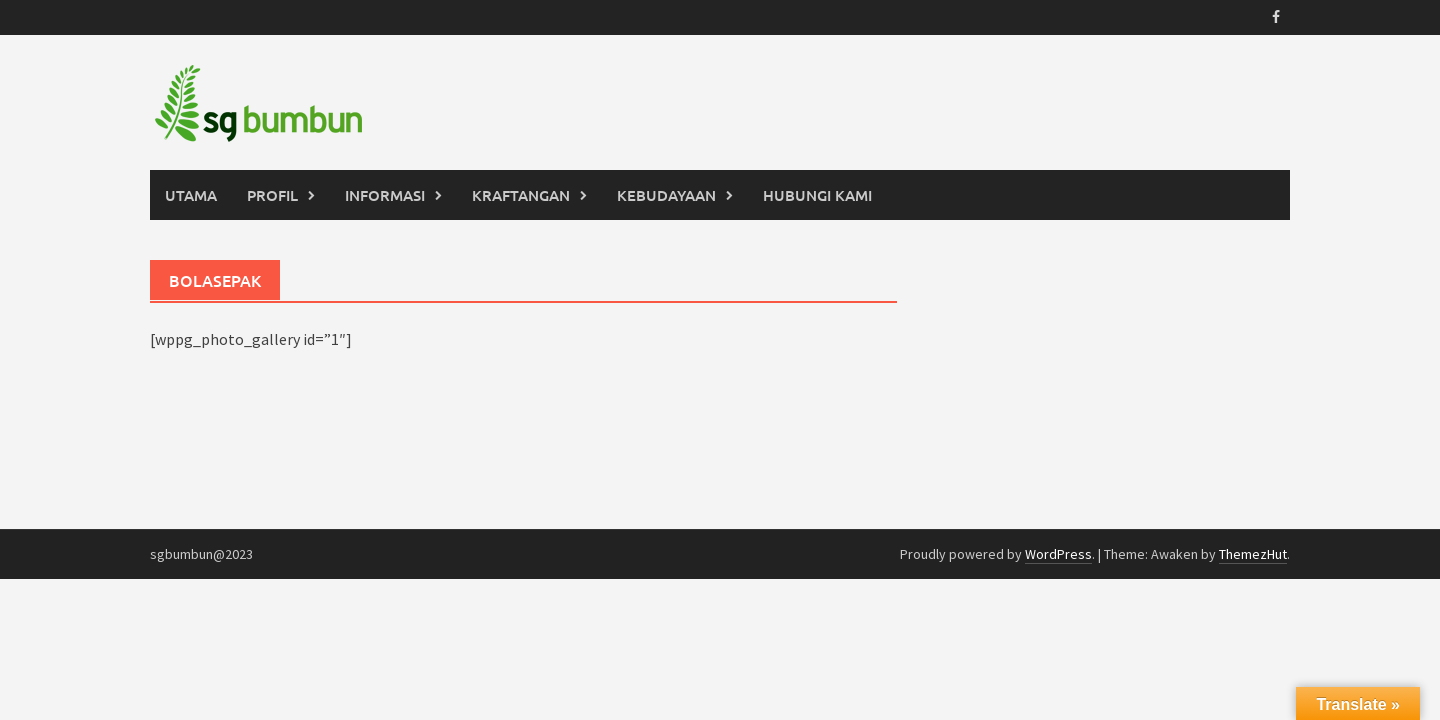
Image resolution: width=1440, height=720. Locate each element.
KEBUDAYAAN (666, 195)
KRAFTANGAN (521, 195)
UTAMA (191, 195)
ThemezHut (1253, 554)
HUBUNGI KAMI (817, 195)
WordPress (1058, 554)
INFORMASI (385, 195)
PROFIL (272, 195)
